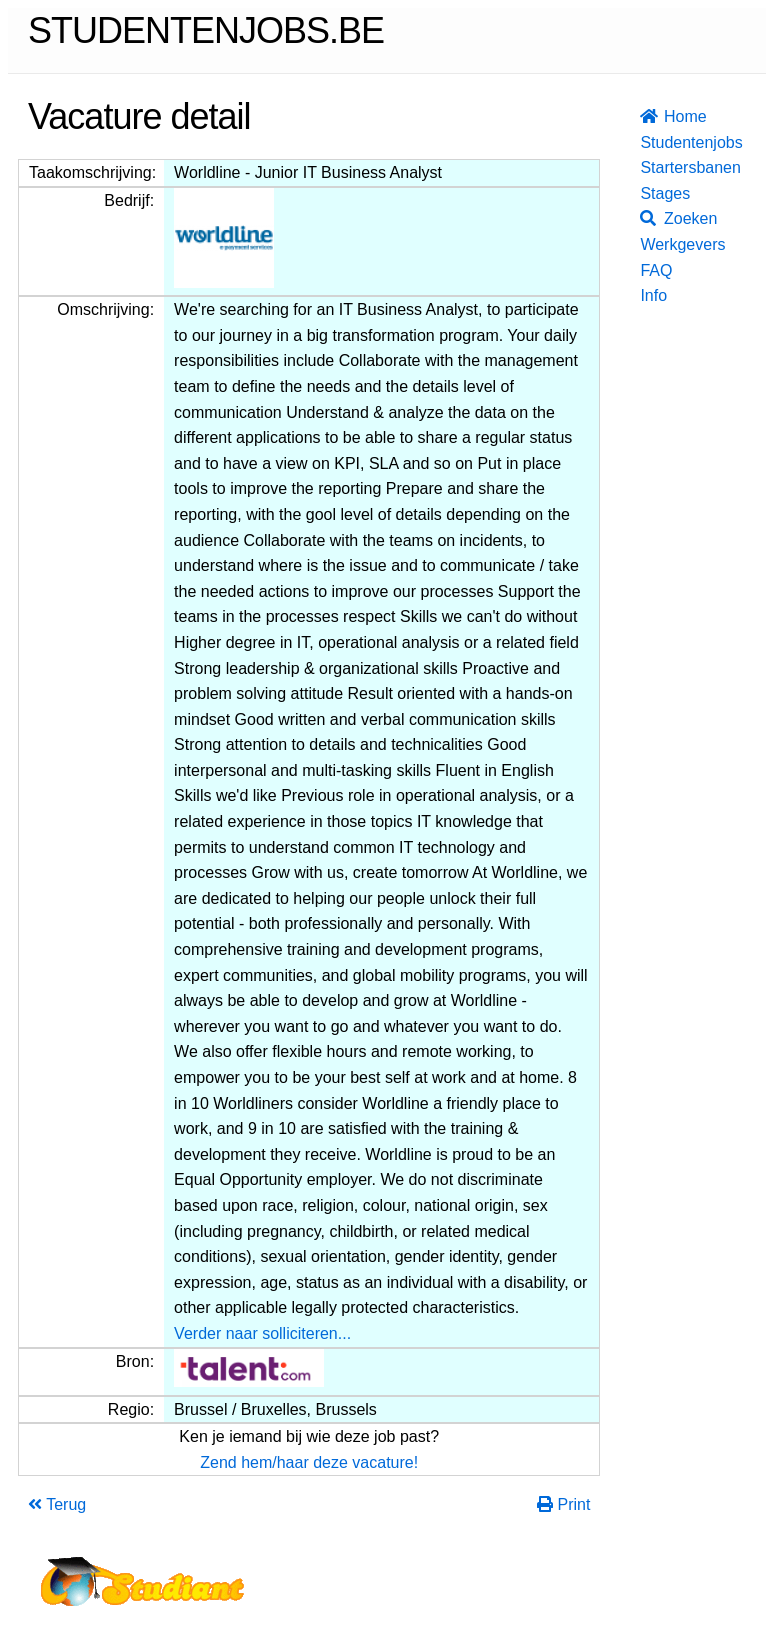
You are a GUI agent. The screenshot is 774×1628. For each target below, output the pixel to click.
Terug (57, 1504)
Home (646, 116)
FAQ (646, 270)
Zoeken (646, 218)
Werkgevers (646, 244)
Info (646, 295)
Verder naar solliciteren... (262, 1333)
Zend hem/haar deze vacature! (309, 1462)
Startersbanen (646, 167)
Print (563, 1504)
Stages (646, 193)
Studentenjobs (646, 142)
